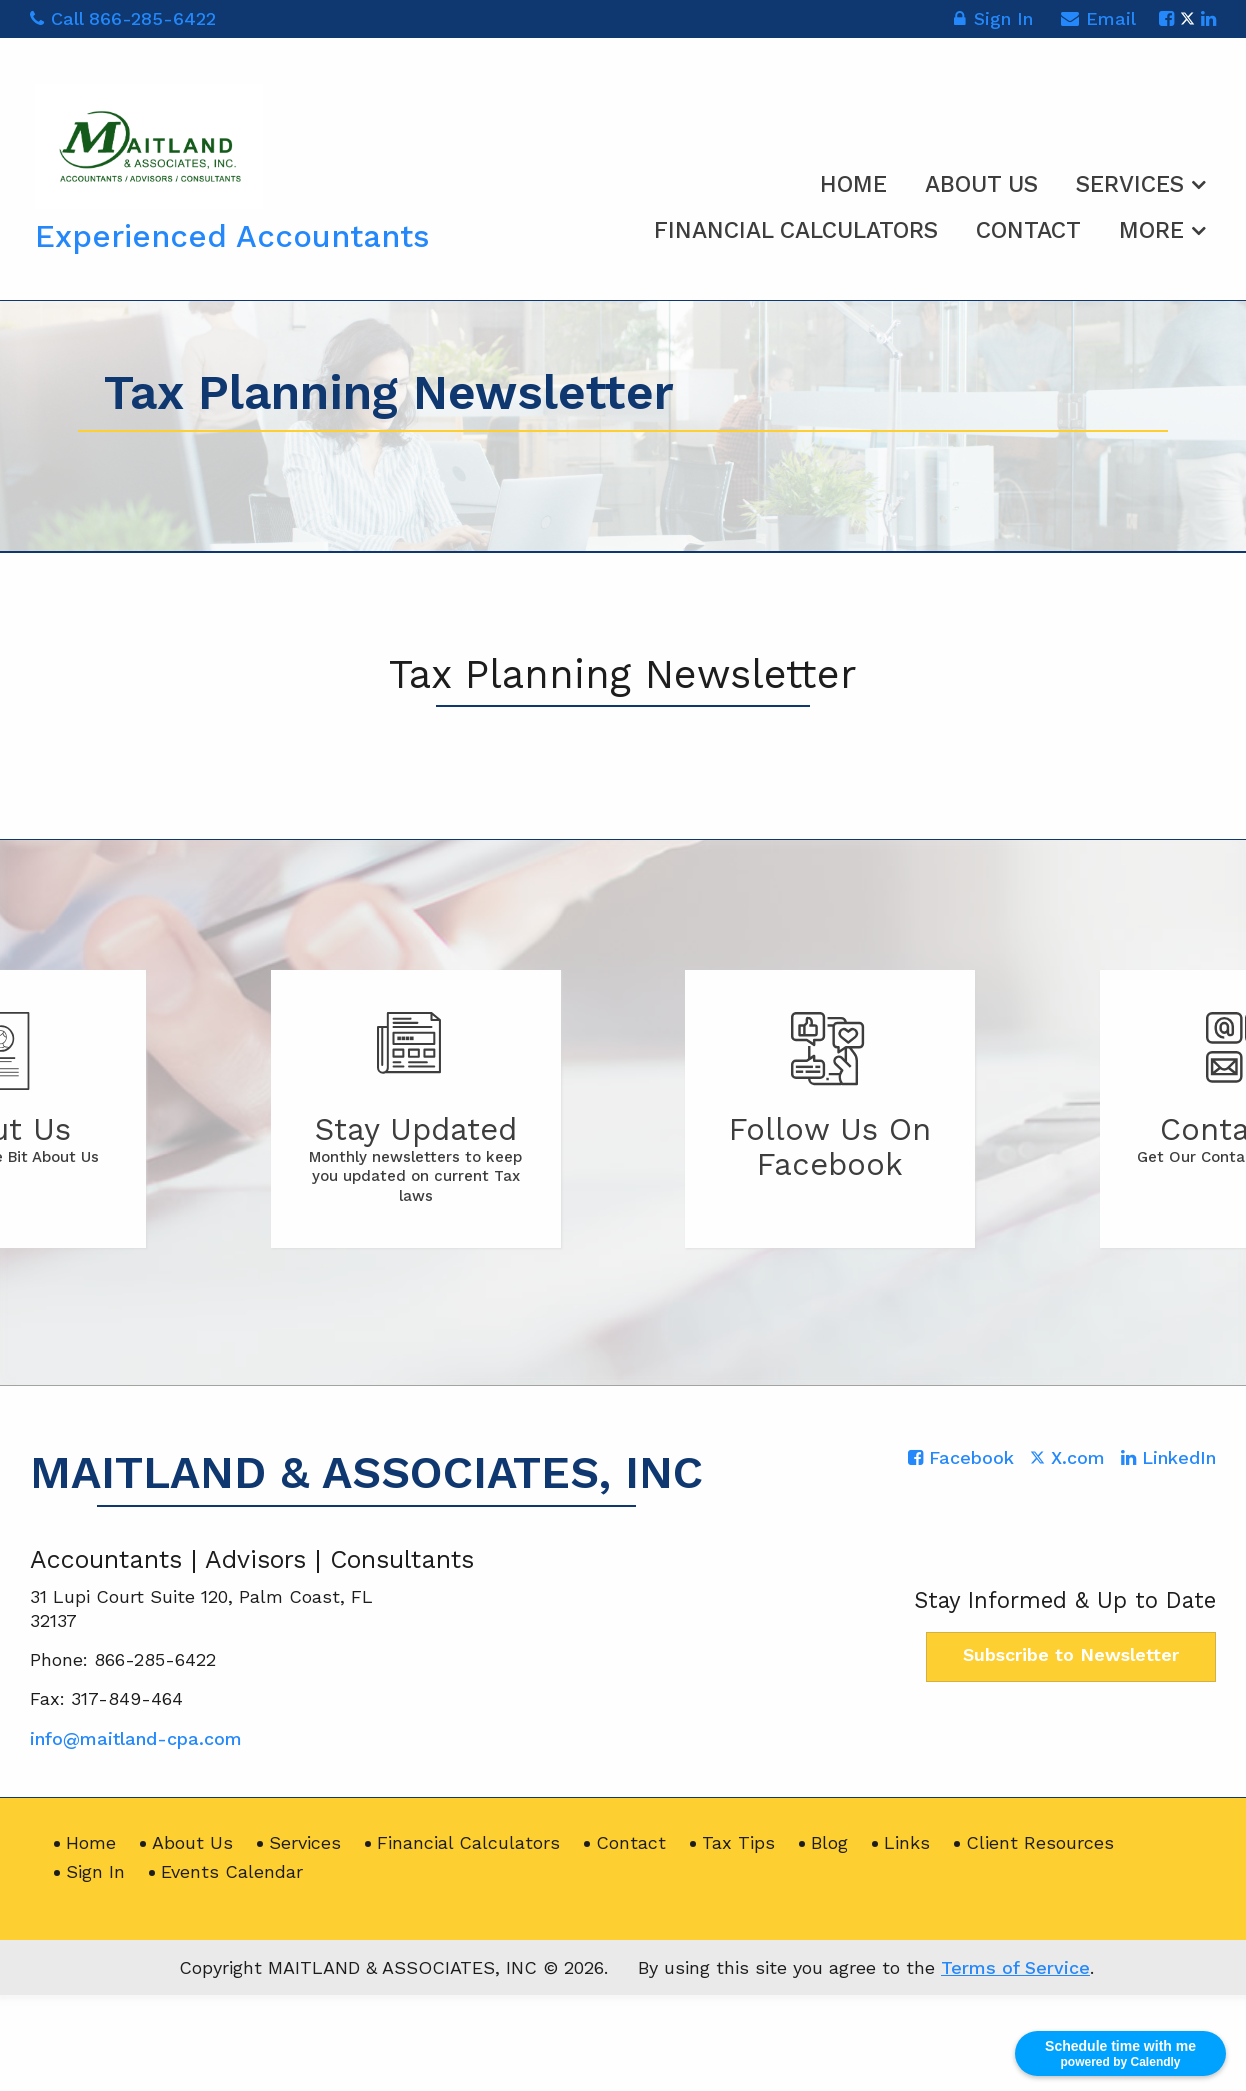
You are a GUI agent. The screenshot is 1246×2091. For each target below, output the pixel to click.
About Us (981, 184)
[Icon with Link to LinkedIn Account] (1208, 18)
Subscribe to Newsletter (1071, 1654)
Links (907, 1842)
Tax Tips (738, 1842)
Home (853, 184)
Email (1098, 21)
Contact (1028, 230)
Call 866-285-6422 (123, 18)
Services (1130, 184)
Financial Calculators (796, 230)
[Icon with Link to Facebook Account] (1166, 18)
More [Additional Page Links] (1151, 230)
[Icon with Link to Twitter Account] (1187, 18)
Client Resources (1040, 1842)
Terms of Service (1015, 1967)
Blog (829, 1842)
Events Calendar (232, 1871)
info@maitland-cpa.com (136, 1738)
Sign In (993, 21)
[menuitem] (853, 181)
